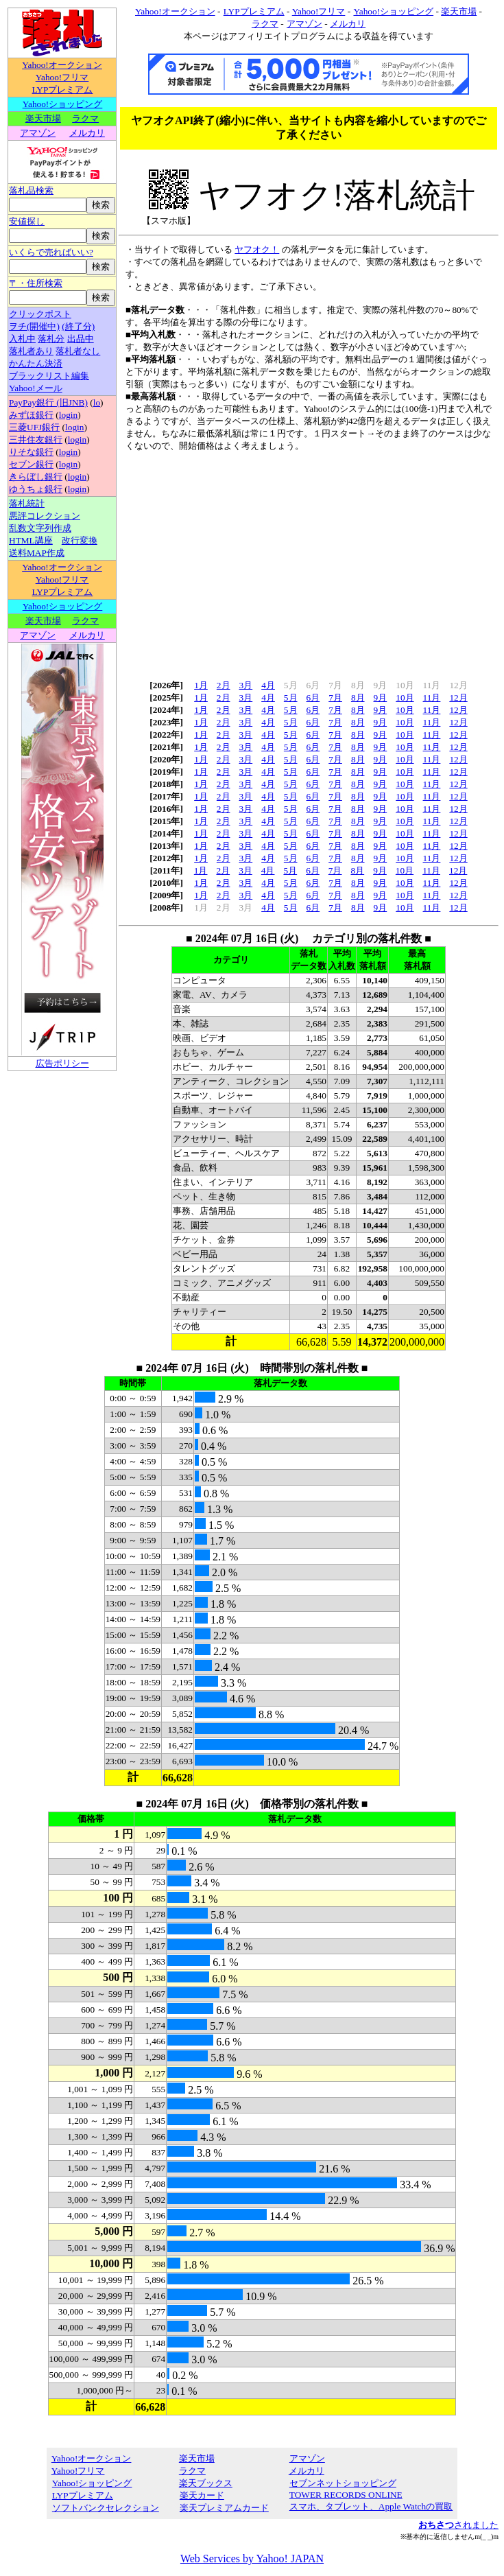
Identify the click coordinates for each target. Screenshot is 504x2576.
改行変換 (79, 540)
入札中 (22, 338)
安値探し (27, 221)
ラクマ (85, 118)
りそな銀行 (31, 452)
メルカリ (87, 133)
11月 (432, 697)
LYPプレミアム (62, 89)
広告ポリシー (62, 1063)
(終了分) (78, 326)
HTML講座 (31, 540)
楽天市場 (43, 118)
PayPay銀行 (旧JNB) (48, 402)
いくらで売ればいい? (51, 252)
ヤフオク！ (257, 249)
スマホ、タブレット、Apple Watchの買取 (371, 2506)
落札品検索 (31, 190)
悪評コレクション (44, 516)
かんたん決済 (35, 363)
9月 (380, 697)
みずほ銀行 (31, 415)
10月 (404, 697)
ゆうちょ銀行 (35, 489)
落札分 (51, 338)
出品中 (80, 338)
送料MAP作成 (36, 553)
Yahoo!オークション (62, 65)
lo (96, 402)
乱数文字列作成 (40, 528)
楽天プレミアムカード (224, 2508)
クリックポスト (40, 314)
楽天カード (201, 2495)
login (68, 415)
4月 (268, 685)
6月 (313, 697)
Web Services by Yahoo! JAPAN (252, 2558)
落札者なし (78, 351)
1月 (201, 685)
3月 (246, 685)
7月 (335, 697)
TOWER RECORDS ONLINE (346, 2495)
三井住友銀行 (35, 439)
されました (458, 2525)
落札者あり (31, 351)
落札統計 (27, 503)
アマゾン (37, 133)
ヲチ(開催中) (34, 326)
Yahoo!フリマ (62, 77)
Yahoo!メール (35, 388)
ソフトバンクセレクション (105, 2508)
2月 (223, 685)
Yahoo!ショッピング (62, 104)
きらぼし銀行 (35, 476)
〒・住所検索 (35, 283)
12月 (458, 697)
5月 (291, 697)
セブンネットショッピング (342, 2483)
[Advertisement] (252, 1169)
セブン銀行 (31, 464)
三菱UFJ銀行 (34, 427)
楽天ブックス (205, 2483)
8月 (358, 697)
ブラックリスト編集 (49, 376)
